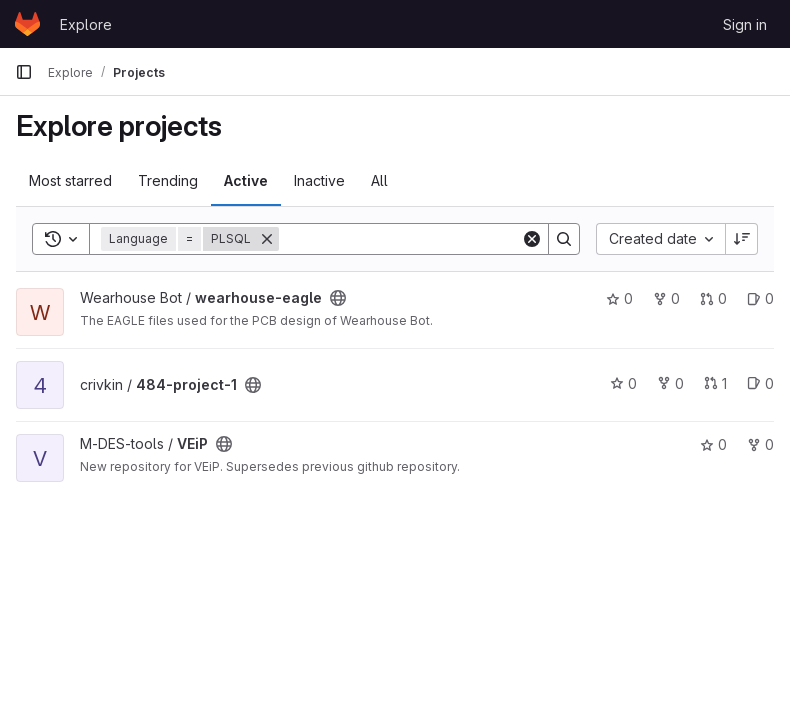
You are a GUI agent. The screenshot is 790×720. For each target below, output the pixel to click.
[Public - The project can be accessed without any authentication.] (338, 298)
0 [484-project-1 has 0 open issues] (760, 383)
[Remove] (267, 239)
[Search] (403, 239)
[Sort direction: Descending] (742, 239)
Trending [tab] (168, 180)
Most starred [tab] (70, 180)
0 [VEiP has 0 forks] (760, 444)
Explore (86, 24)
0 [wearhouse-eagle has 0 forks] (666, 298)
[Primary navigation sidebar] (24, 72)
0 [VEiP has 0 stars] (713, 444)
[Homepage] (27, 24)
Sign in (745, 24)
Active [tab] (246, 180)
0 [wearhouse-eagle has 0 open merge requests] (713, 298)
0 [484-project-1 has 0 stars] (623, 383)
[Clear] (532, 239)
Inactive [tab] (319, 180)
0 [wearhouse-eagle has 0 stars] (619, 298)
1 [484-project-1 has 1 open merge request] (715, 383)
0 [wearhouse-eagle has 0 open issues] (760, 298)
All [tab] (379, 180)
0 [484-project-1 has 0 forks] (670, 383)
